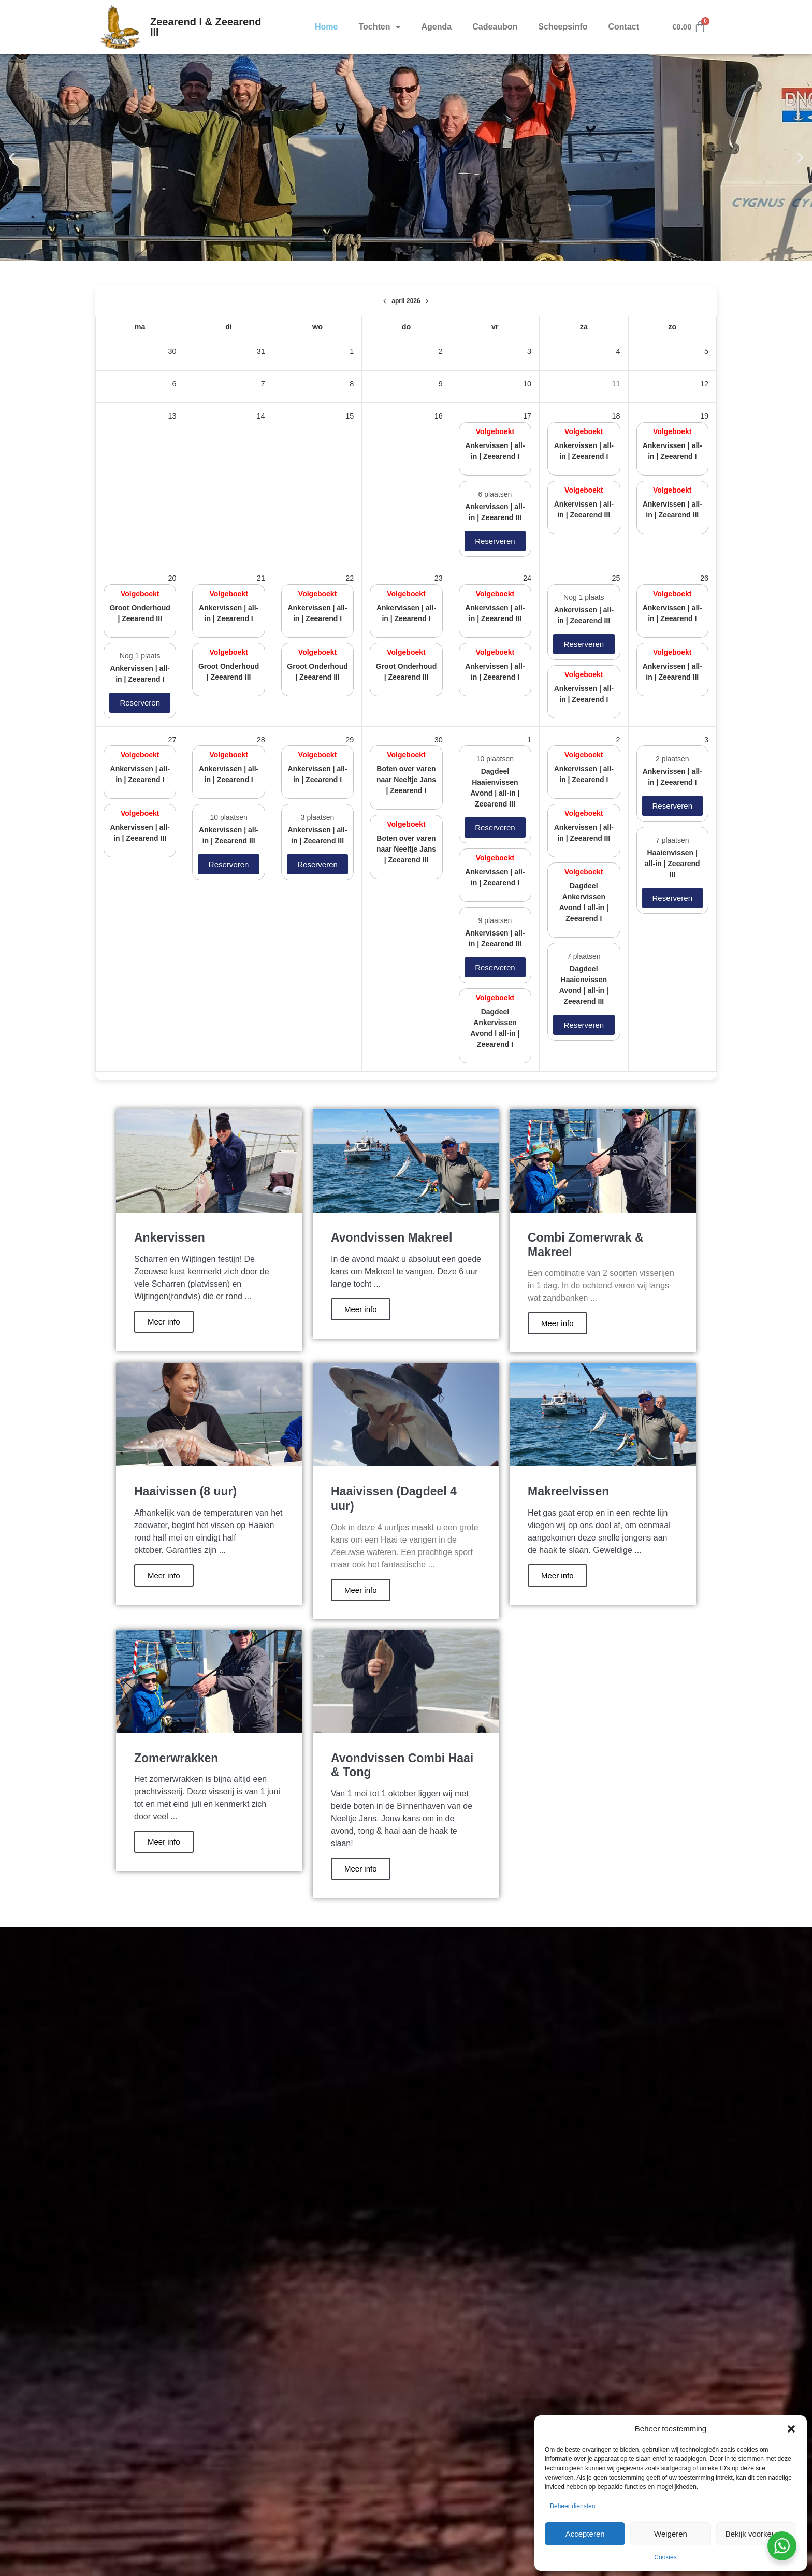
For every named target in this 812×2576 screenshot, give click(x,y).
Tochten (379, 27)
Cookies (665, 2557)
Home (326, 26)
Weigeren (670, 2533)
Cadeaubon (494, 26)
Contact (623, 26)
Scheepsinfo (562, 26)
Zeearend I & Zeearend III (206, 27)
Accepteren (585, 2533)
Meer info (164, 1321)
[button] (791, 2429)
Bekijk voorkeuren (756, 2533)
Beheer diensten (572, 2506)
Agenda (437, 26)
